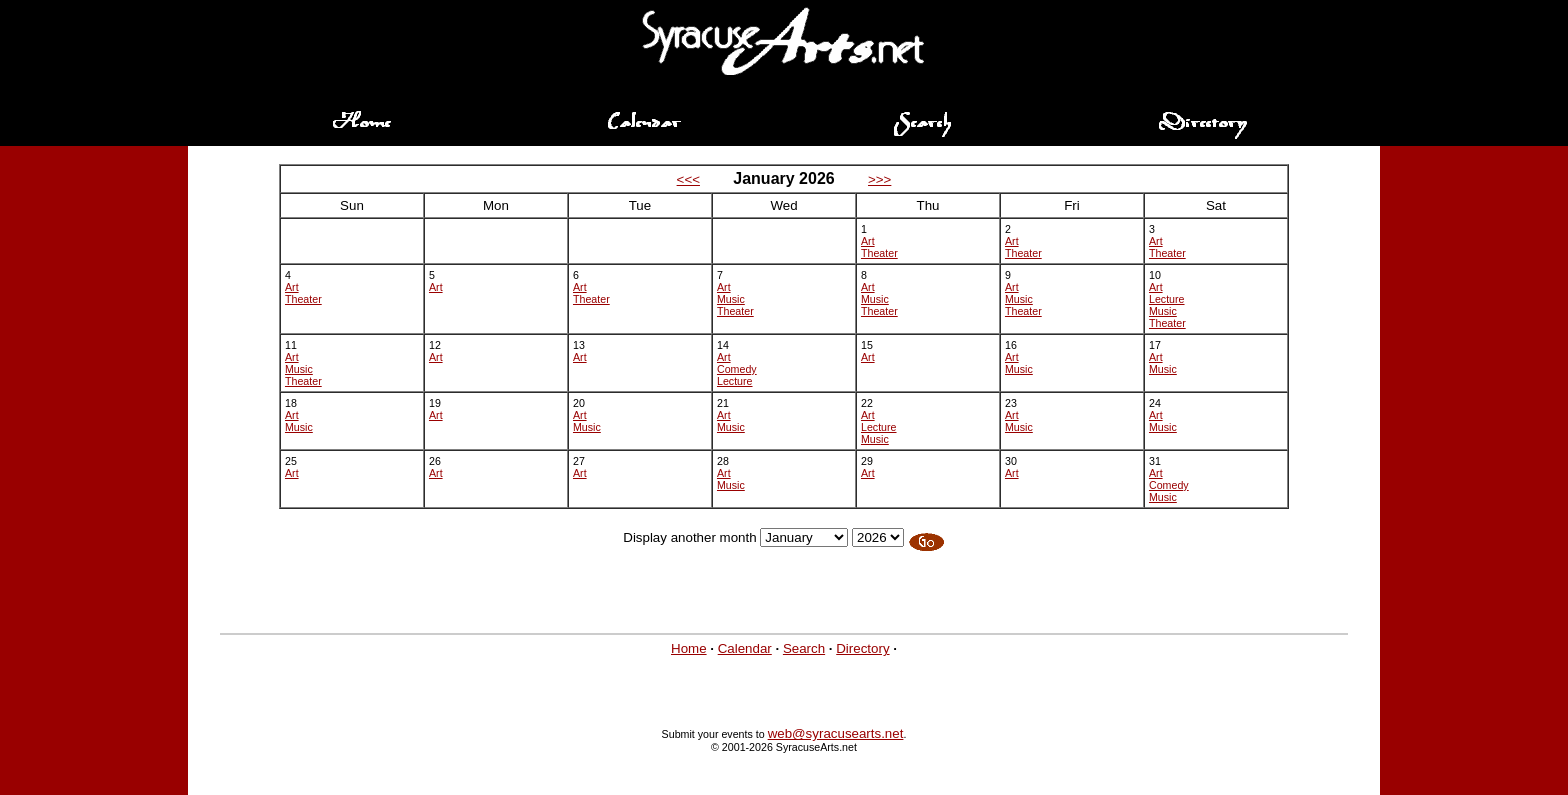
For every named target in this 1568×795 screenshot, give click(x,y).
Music (731, 299)
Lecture (1167, 299)
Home (689, 648)
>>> (879, 179)
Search (804, 648)
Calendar (745, 648)
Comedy (737, 369)
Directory (862, 648)
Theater (879, 253)
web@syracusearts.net (836, 733)
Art (868, 241)
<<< (688, 179)
